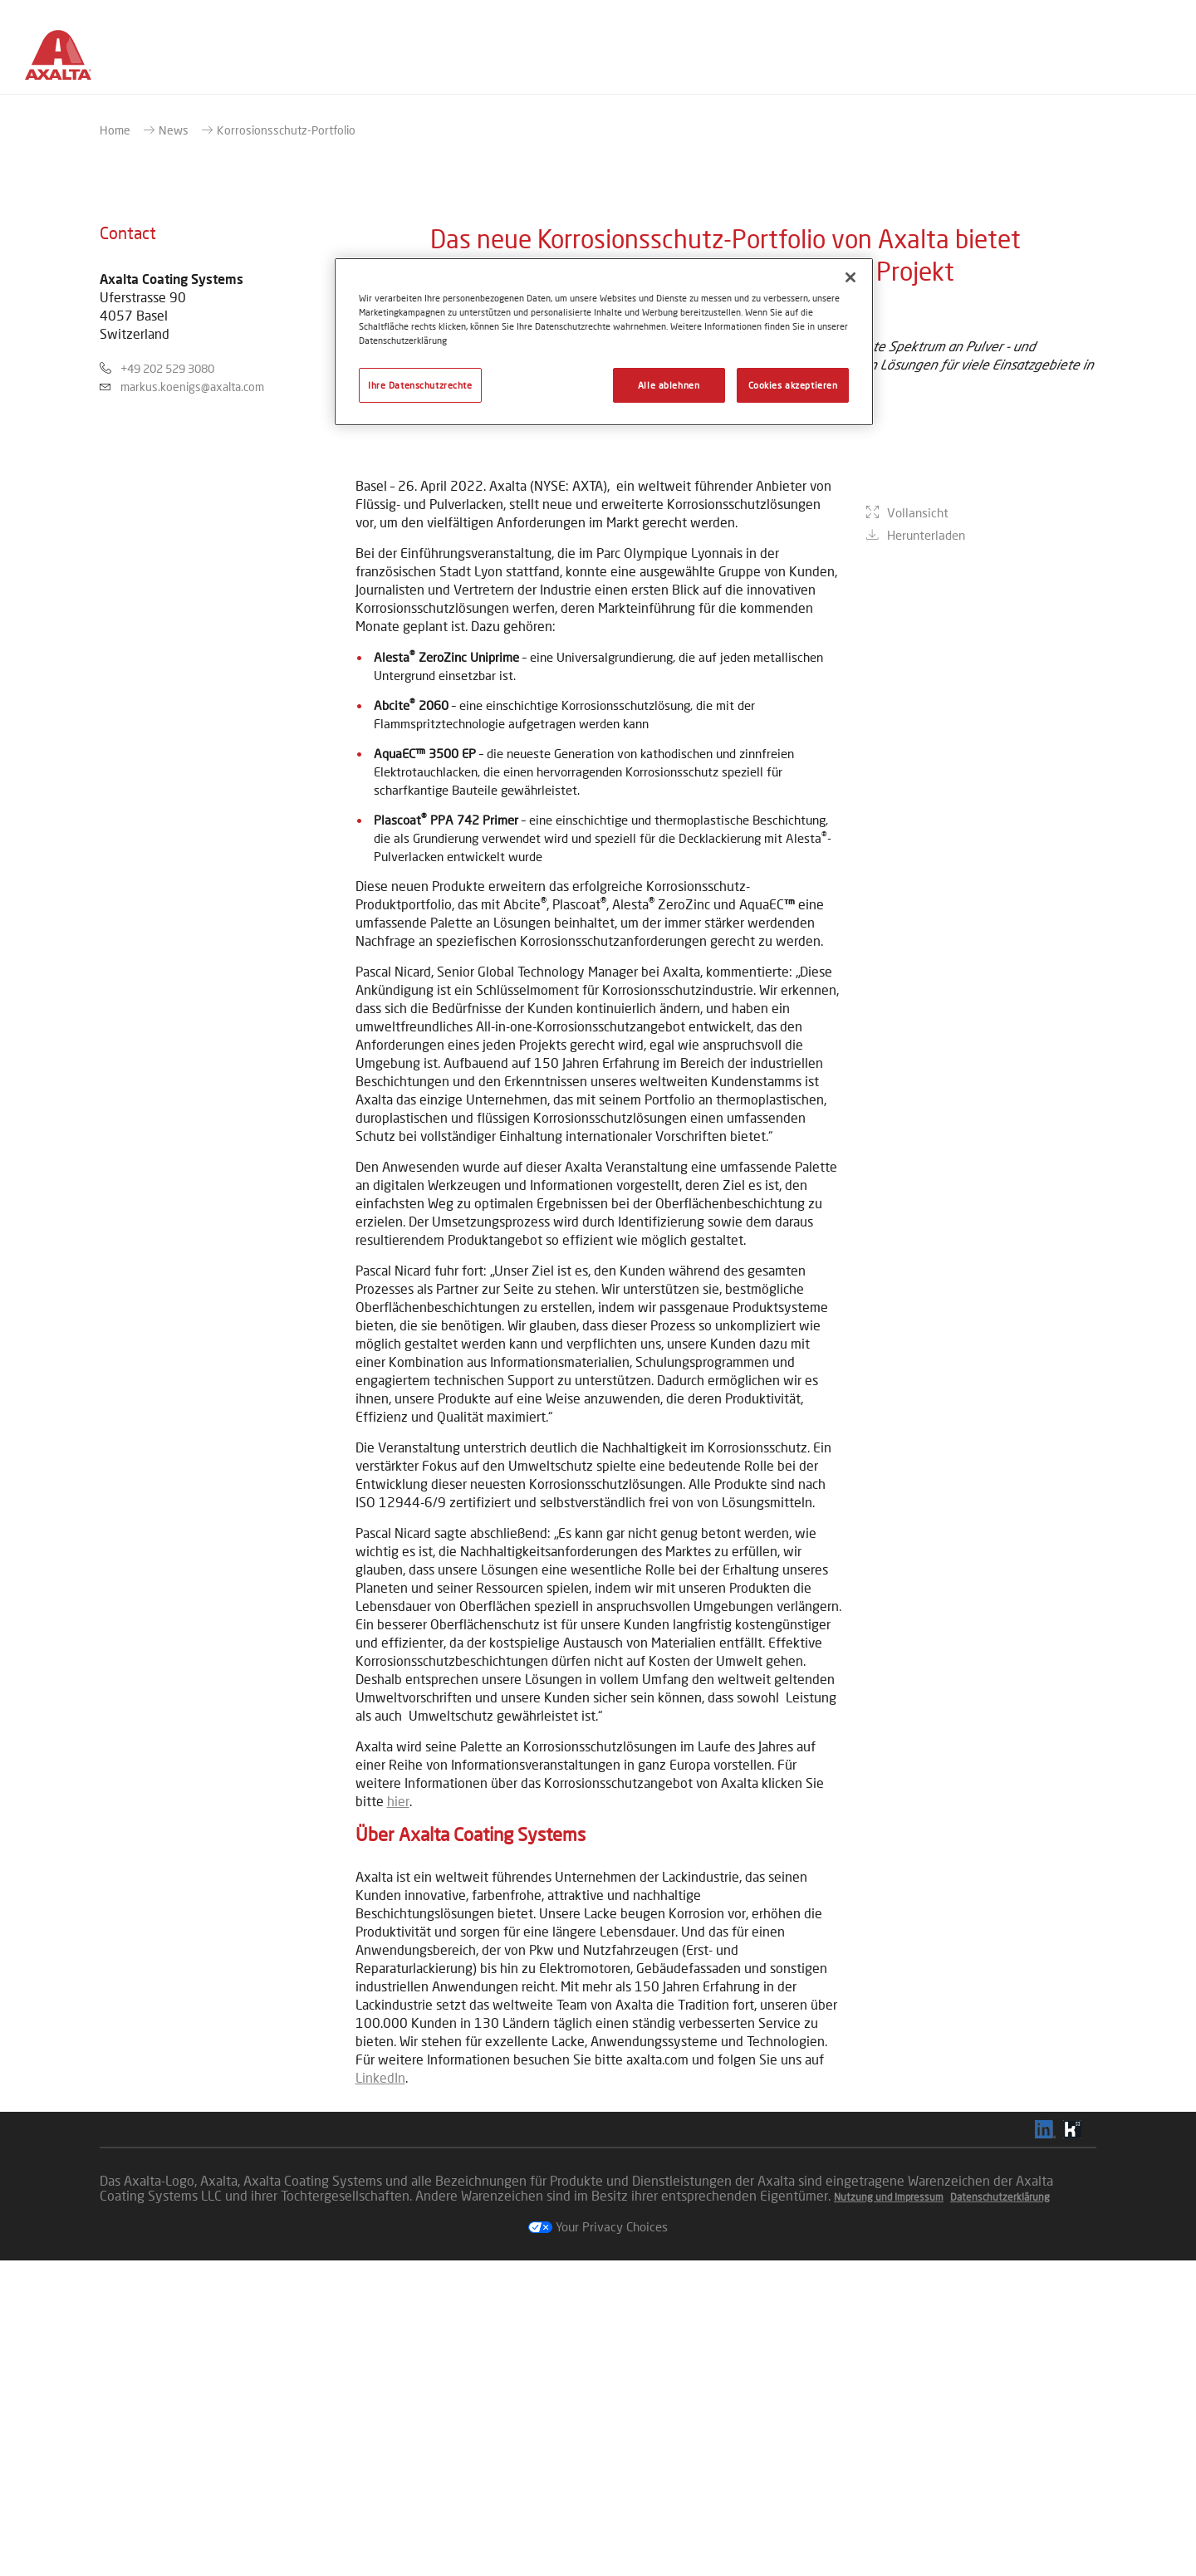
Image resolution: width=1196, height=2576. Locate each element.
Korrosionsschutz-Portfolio (286, 445)
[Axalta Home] (66, 60)
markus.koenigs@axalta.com (192, 702)
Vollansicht (917, 939)
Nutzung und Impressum (889, 2512)
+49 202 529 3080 (167, 684)
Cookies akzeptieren (793, 385)
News (174, 445)
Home (115, 445)
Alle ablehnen (668, 385)
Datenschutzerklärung (1000, 2512)
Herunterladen (926, 961)
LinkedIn (380, 2393)
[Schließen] (850, 277)
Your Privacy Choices (598, 2541)
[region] (604, 341)
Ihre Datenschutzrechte (420, 385)
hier (398, 2116)
